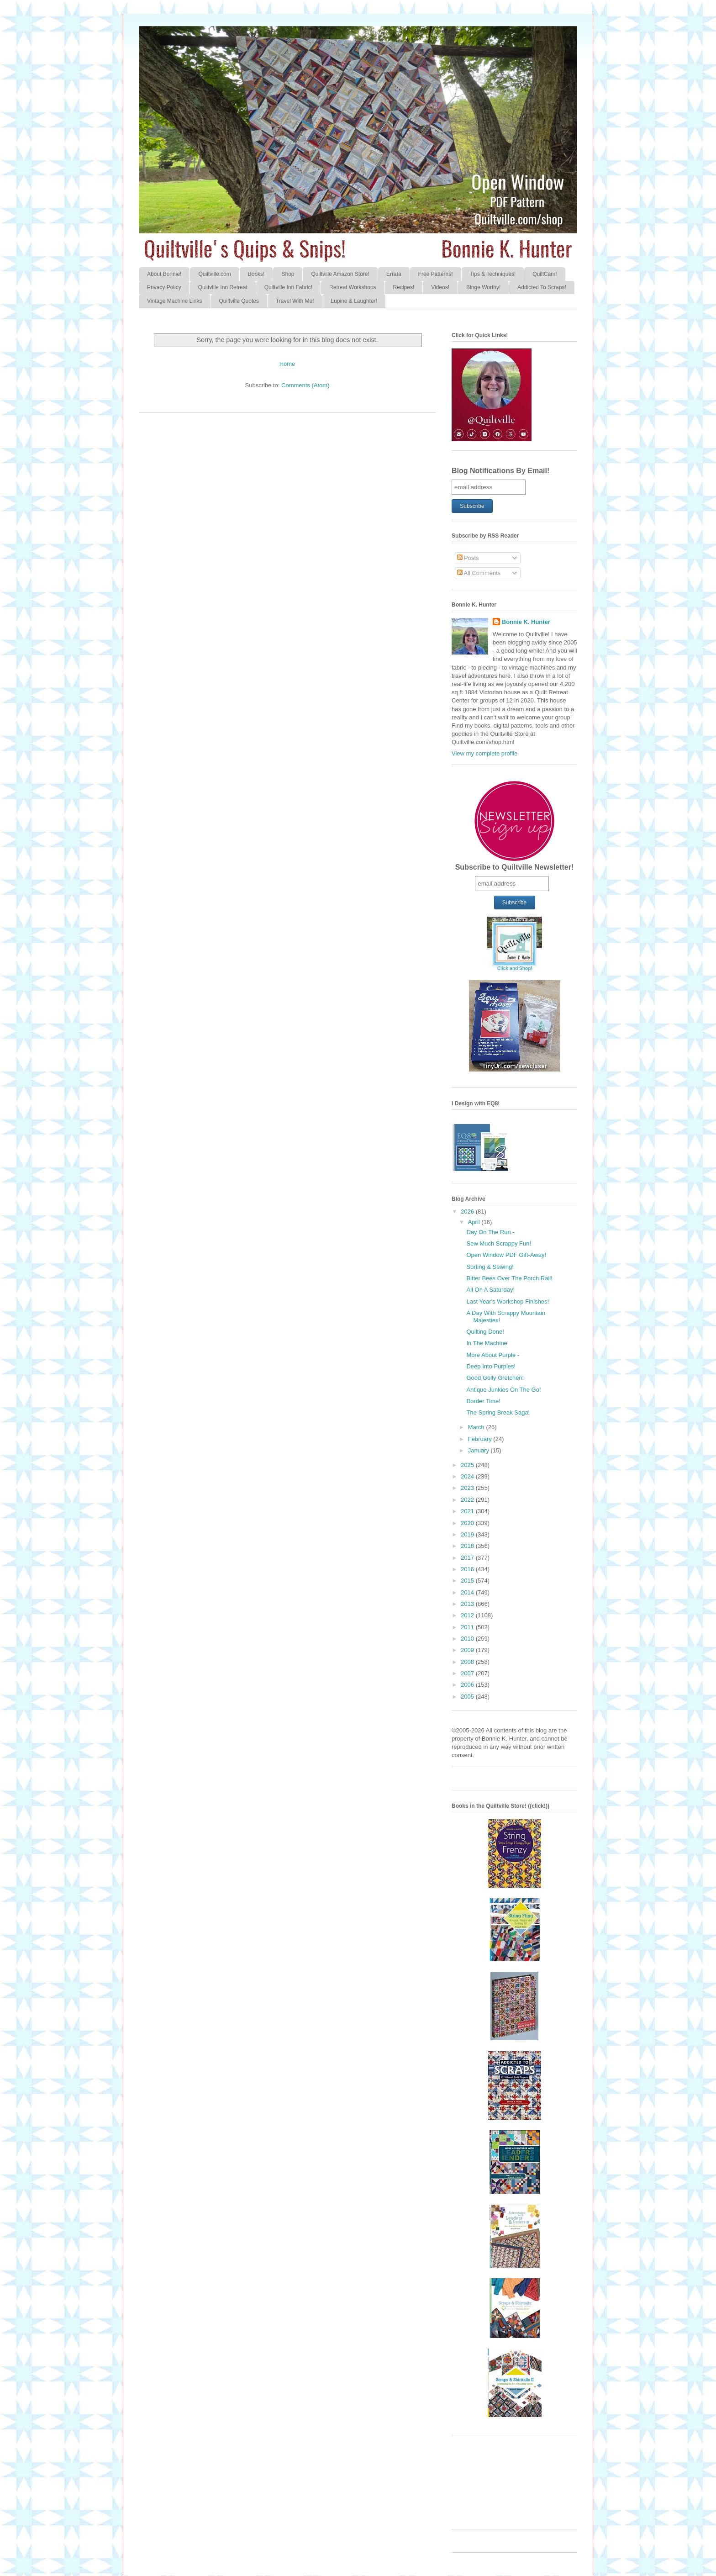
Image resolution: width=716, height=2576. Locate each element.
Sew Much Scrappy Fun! (498, 1243)
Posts (468, 557)
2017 (468, 1557)
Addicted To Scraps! (541, 287)
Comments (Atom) (305, 385)
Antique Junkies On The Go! (503, 1389)
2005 (468, 1696)
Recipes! (404, 287)
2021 (468, 1511)
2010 (468, 1638)
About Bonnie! (164, 274)
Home (287, 363)
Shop (287, 274)
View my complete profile (484, 753)
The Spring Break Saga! (498, 1412)
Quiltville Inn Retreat (222, 287)
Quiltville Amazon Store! (340, 274)
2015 (468, 1580)
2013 (468, 1603)
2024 (468, 1476)
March (477, 1427)
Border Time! (483, 1401)
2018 (468, 1545)
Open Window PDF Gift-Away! (506, 1254)
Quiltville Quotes (239, 301)
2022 (468, 1499)
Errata (393, 274)
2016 (468, 1569)
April (475, 1222)
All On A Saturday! (490, 1289)
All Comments (479, 573)
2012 (468, 1615)
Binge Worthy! (483, 287)
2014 (468, 1592)
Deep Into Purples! (491, 1366)
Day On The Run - (490, 1232)
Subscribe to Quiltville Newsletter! (514, 867)
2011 (468, 1627)
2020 (468, 1523)
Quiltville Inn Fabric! (288, 287)
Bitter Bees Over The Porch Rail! (509, 1278)
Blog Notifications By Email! (500, 471)
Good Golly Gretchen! (495, 1377)
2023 (468, 1487)
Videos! (440, 287)
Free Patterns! (435, 274)
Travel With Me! (295, 301)
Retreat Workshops (352, 287)
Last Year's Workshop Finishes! (507, 1301)
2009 (468, 1650)
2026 (468, 1211)
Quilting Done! (485, 1331)
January (479, 1450)
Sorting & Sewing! (489, 1266)
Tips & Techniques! (493, 274)
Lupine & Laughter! (354, 301)
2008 (468, 1661)
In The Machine (486, 1343)
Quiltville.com (214, 274)
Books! (256, 274)
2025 (468, 1465)
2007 (468, 1673)
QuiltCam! (544, 274)
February (481, 1439)
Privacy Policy (164, 287)
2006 (468, 1684)
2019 (468, 1534)
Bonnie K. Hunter (526, 621)
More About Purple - (492, 1354)
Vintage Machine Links (174, 301)
